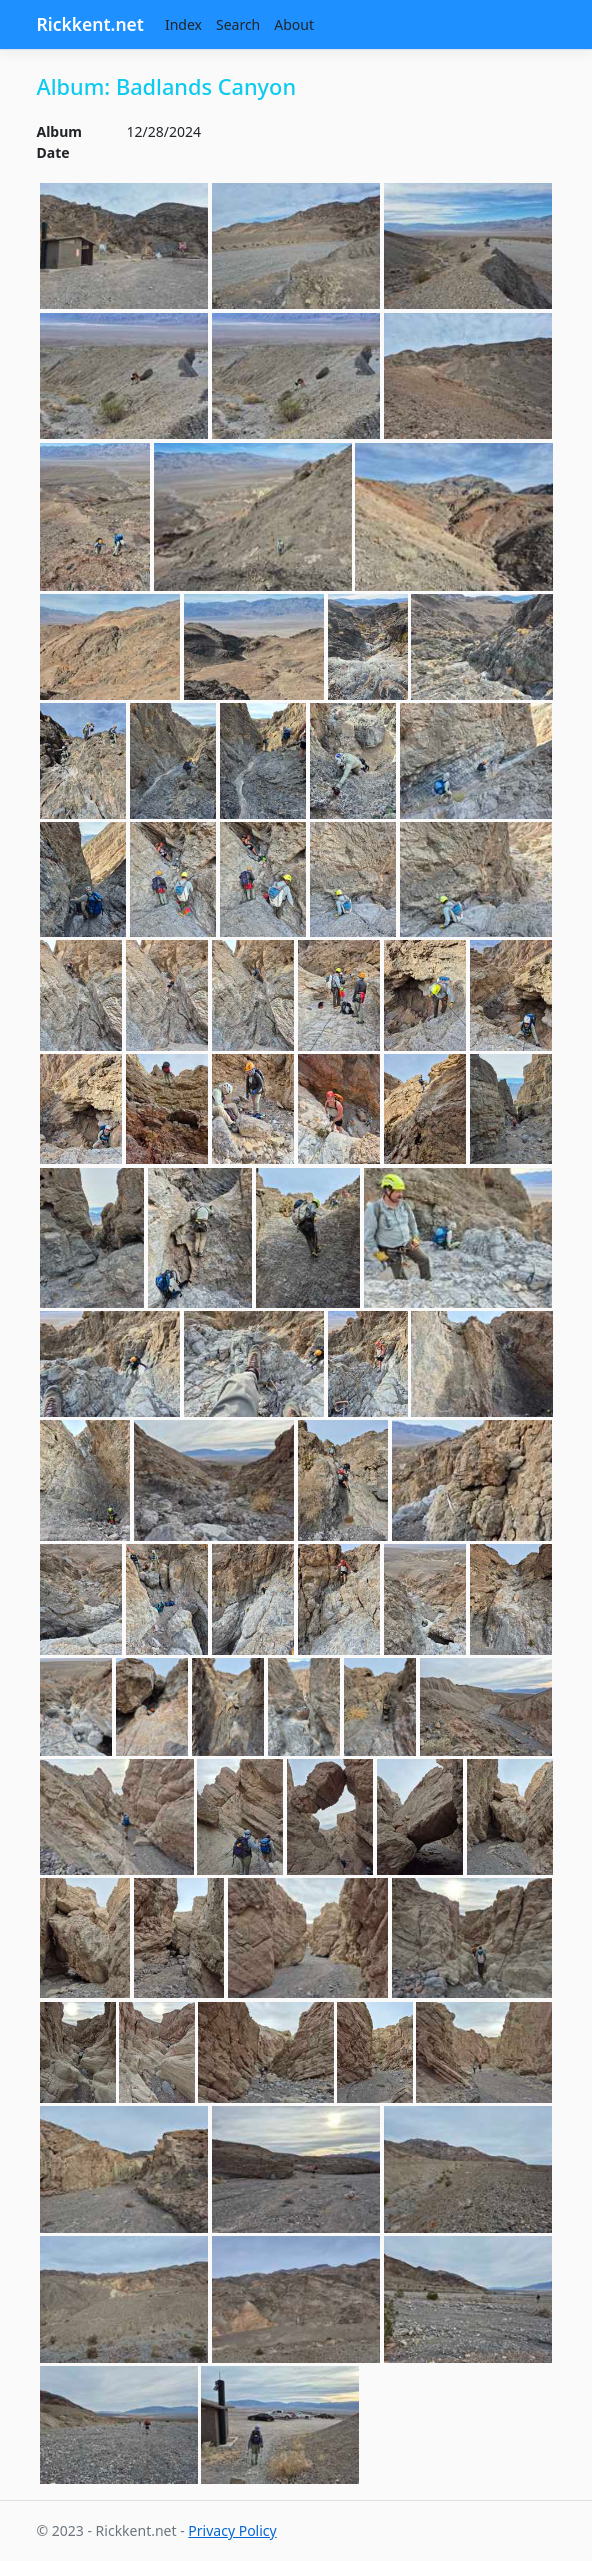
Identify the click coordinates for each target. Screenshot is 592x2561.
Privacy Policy (232, 2530)
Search (238, 24)
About (294, 24)
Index (183, 24)
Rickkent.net (90, 24)
